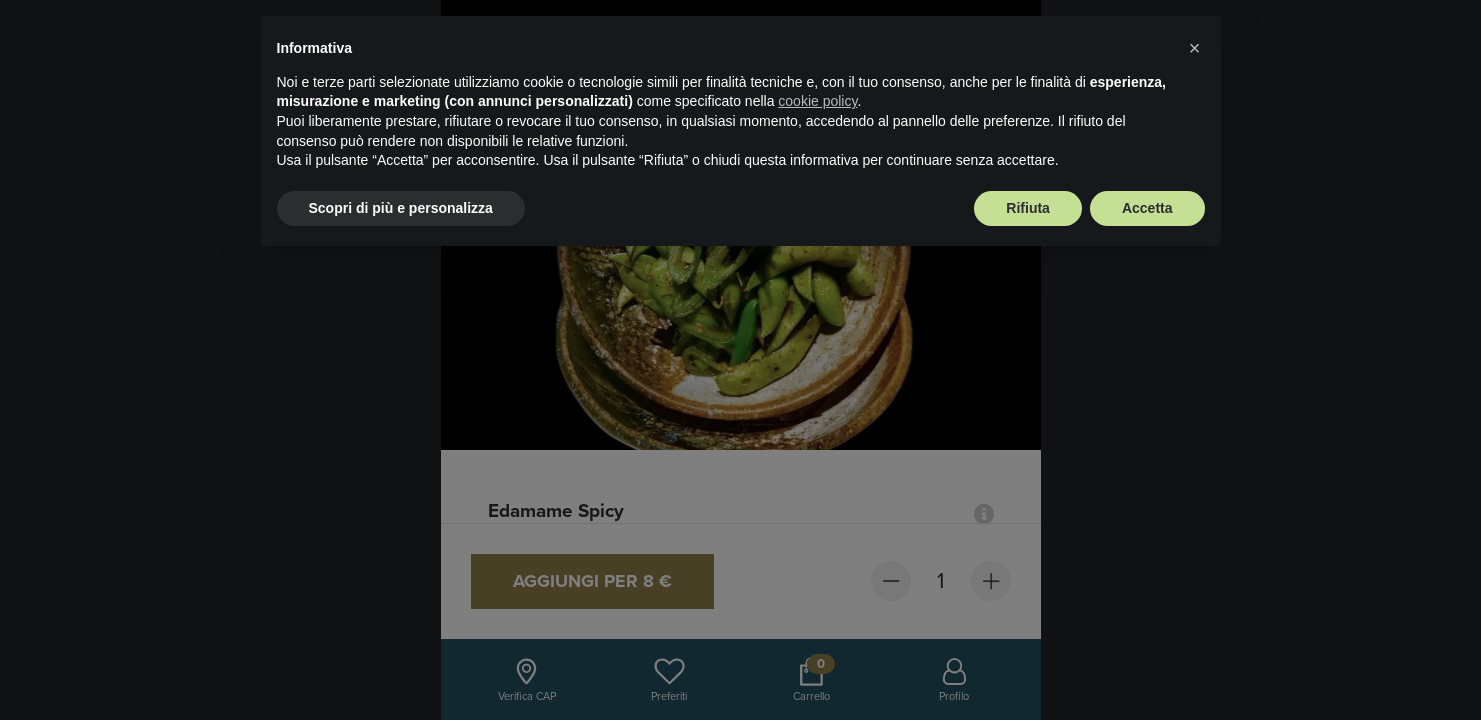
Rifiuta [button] (1028, 208)
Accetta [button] (1147, 208)
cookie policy (817, 101)
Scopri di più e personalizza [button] (401, 208)
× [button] (1195, 48)
